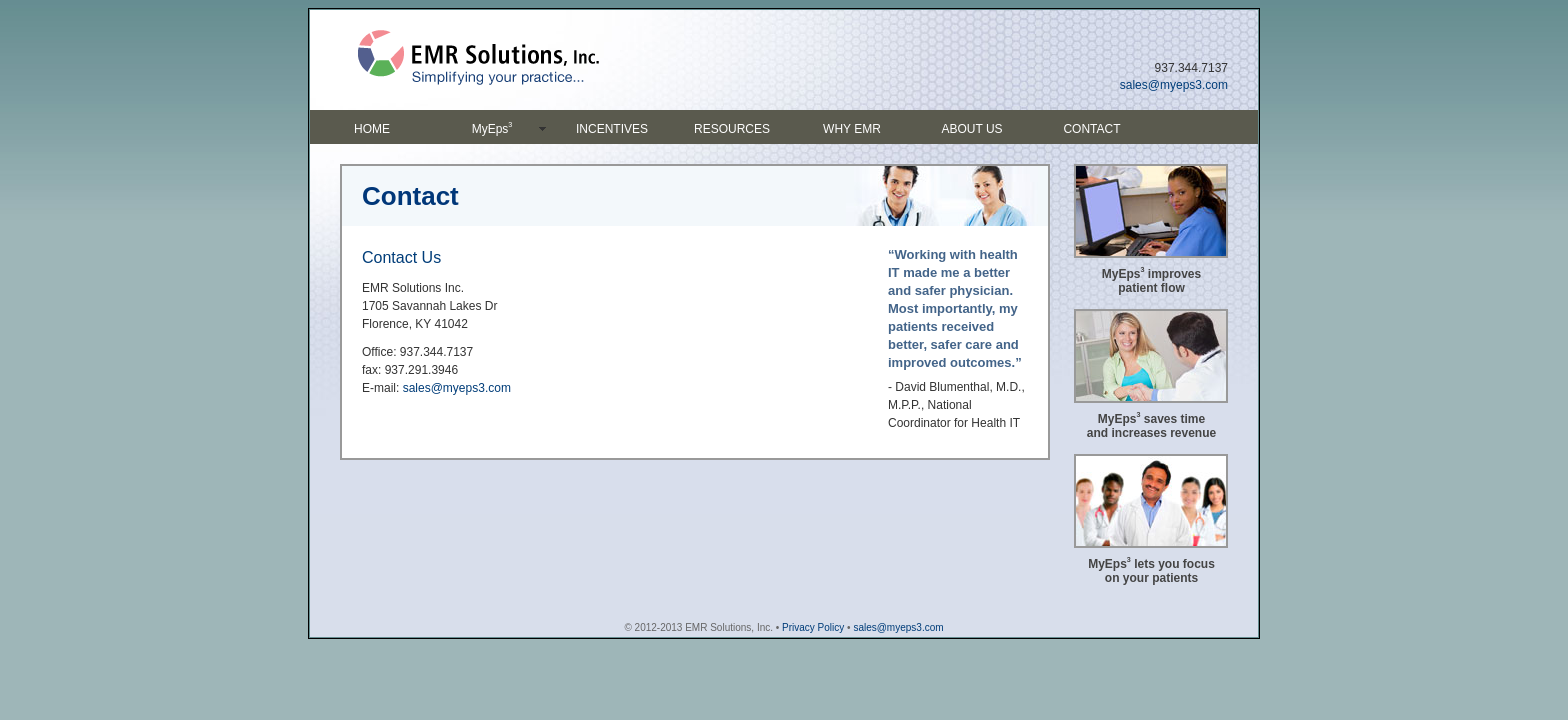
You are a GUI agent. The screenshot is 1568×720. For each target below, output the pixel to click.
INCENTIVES (612, 129)
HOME (372, 129)
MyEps (492, 128)
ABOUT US (971, 129)
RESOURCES (732, 129)
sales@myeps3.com (1174, 85)
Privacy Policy (813, 627)
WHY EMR (852, 129)
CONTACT (1091, 129)
